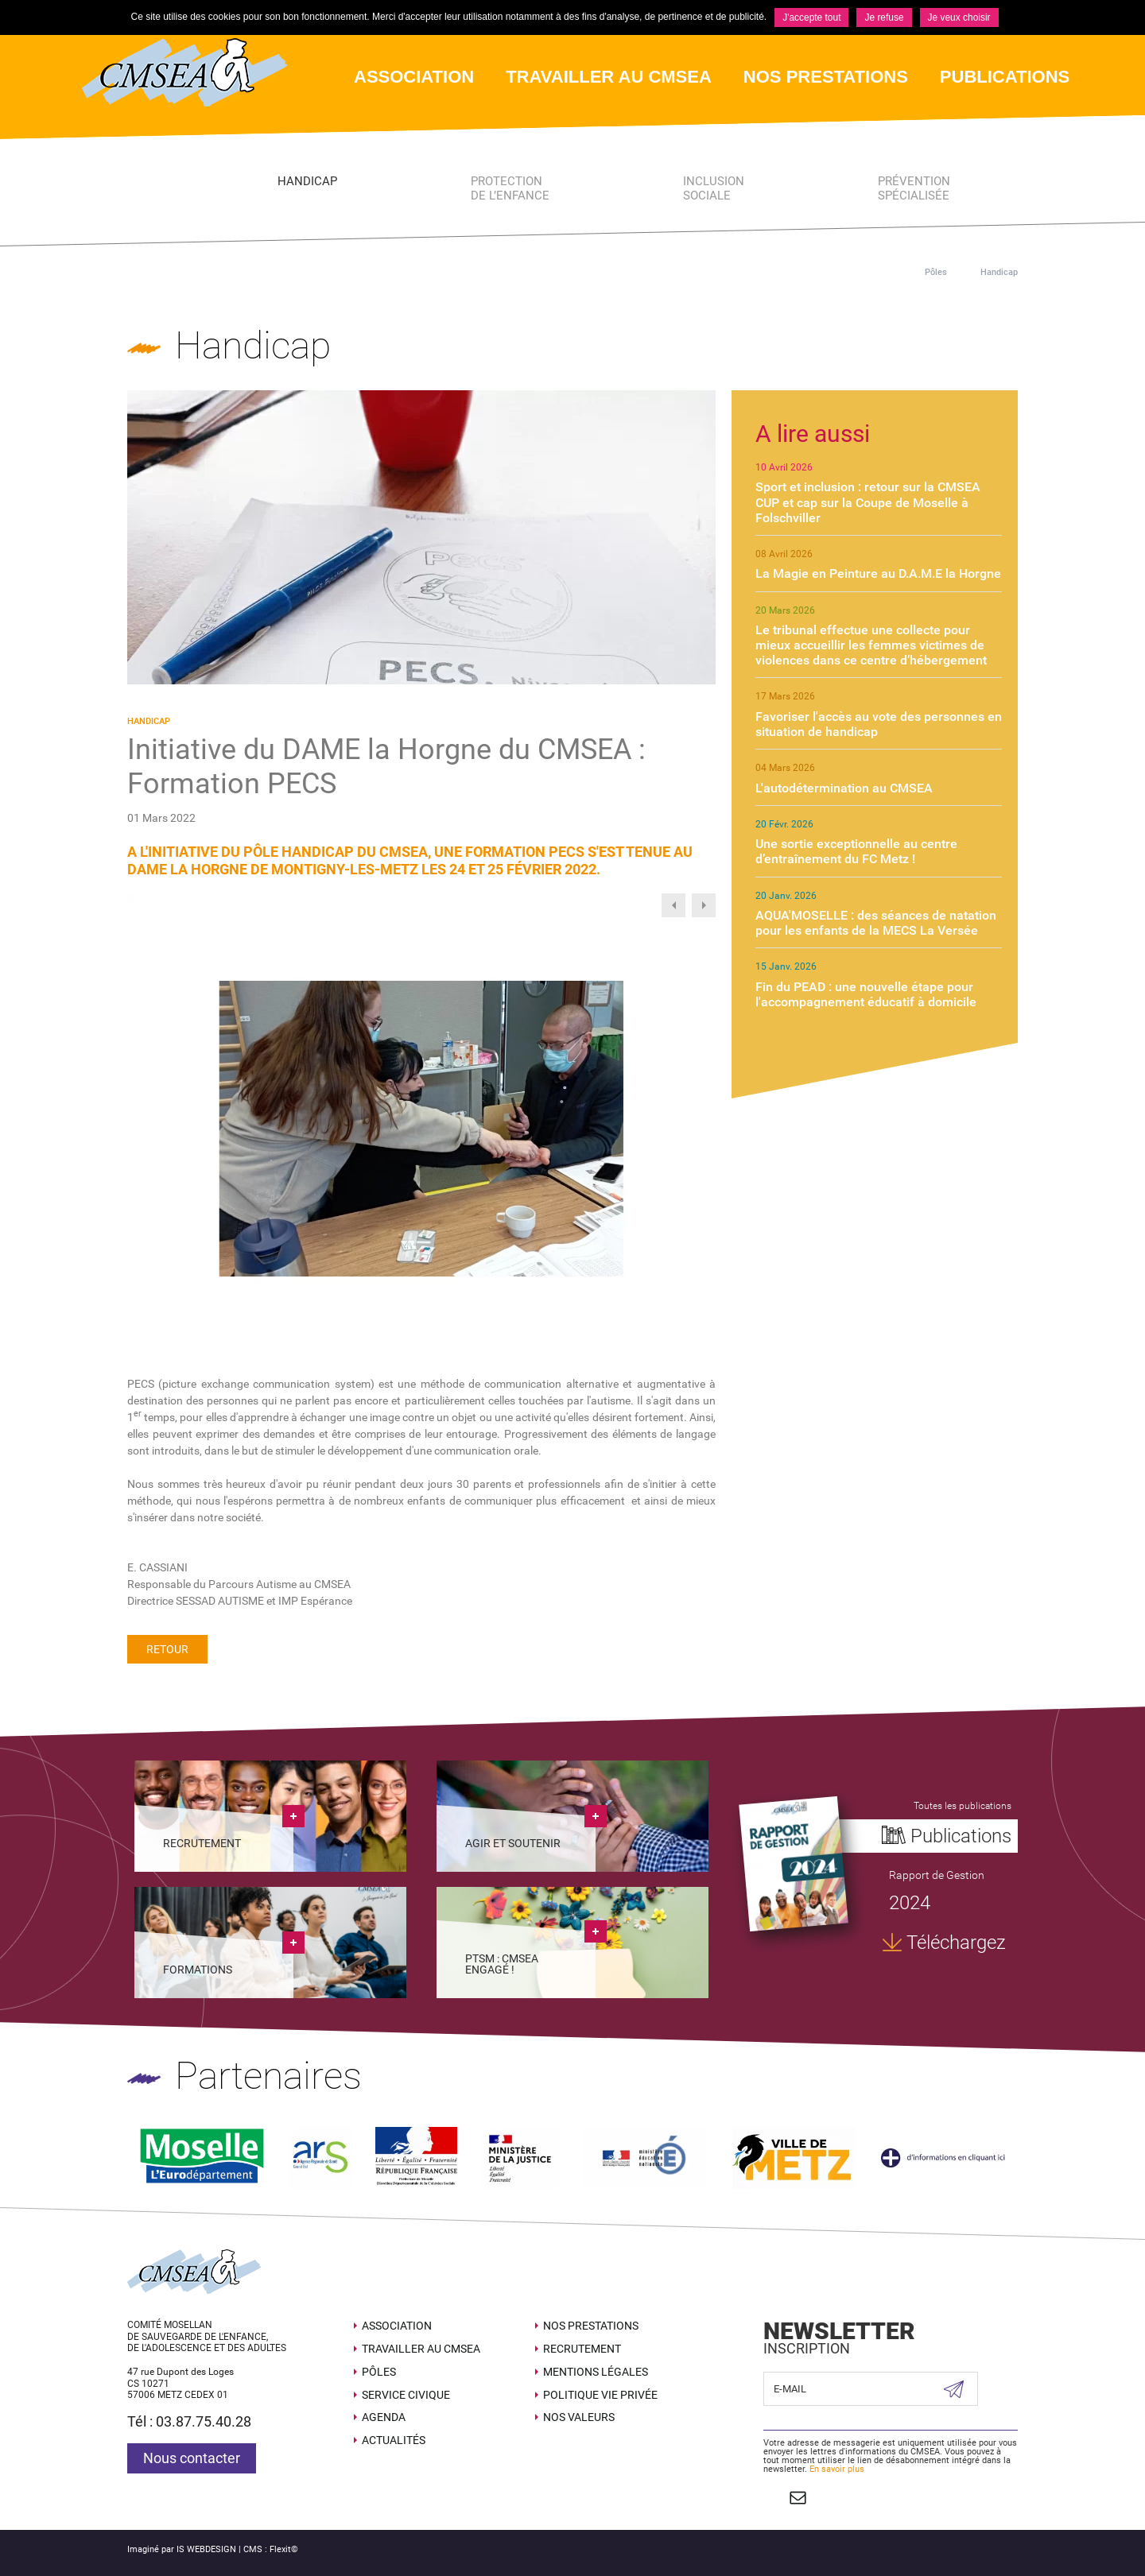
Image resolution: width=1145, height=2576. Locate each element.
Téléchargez (956, 1943)
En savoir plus (836, 2469)
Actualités (393, 2440)
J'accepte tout (811, 17)
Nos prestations (590, 2325)
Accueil (885, 272)
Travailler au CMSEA (421, 2348)
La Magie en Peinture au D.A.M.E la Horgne (878, 573)
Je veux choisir (959, 17)
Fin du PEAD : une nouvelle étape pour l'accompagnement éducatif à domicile (865, 994)
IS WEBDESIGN (206, 2548)
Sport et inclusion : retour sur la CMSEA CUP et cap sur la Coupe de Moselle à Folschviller (867, 502)
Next (704, 905)
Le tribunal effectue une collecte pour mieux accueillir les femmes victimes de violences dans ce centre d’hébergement (871, 645)
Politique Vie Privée (600, 2394)
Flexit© (284, 2548)
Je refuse (883, 17)
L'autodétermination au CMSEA (844, 788)
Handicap (999, 272)
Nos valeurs (579, 2417)
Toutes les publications (962, 1805)
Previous (673, 905)
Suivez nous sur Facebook (771, 2497)
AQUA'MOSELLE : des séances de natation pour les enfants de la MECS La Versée (875, 923)
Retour (167, 1649)
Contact (797, 2497)
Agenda (384, 2417)
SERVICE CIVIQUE (406, 2394)
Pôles (936, 272)
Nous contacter (191, 2458)
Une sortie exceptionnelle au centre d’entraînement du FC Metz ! (856, 851)
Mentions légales (595, 2371)
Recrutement (582, 2348)
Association (397, 2325)
